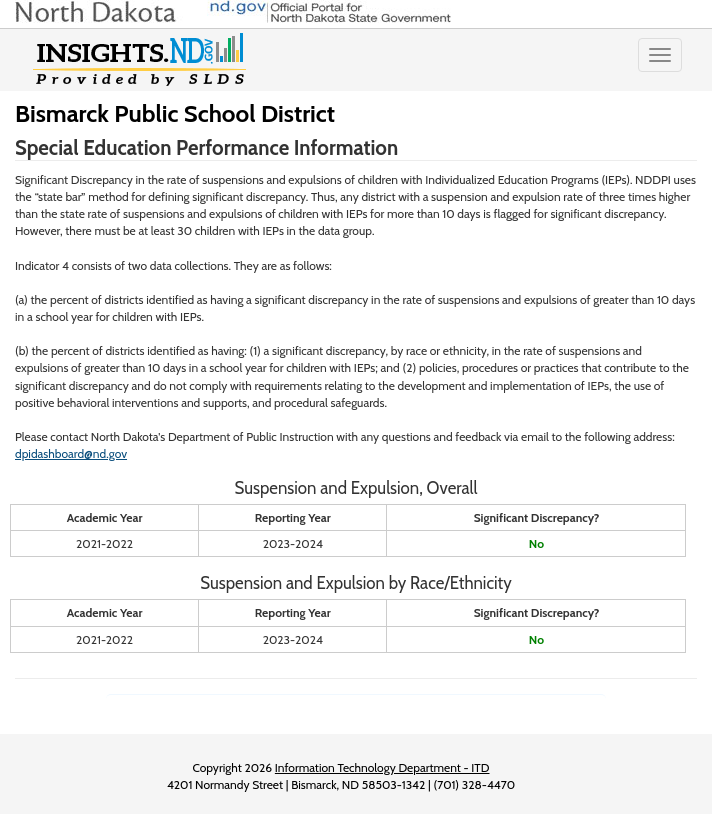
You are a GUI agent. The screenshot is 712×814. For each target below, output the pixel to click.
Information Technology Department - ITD (382, 767)
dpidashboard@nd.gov (71, 453)
